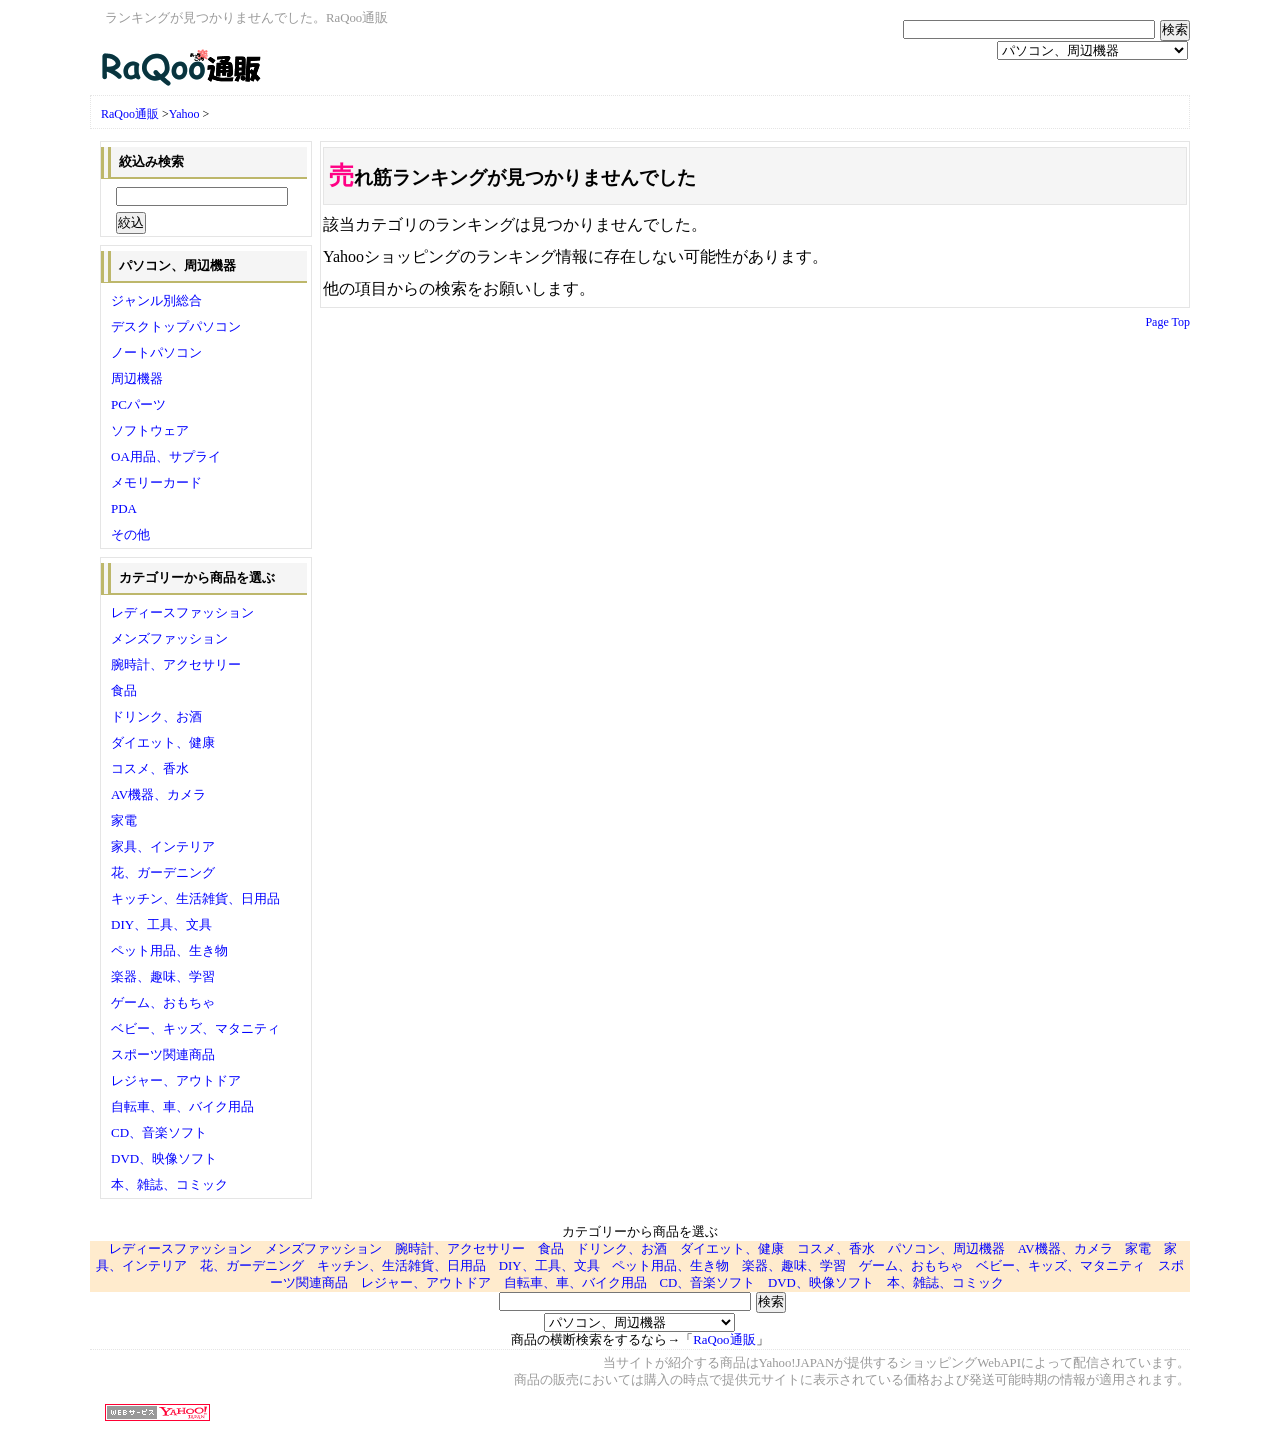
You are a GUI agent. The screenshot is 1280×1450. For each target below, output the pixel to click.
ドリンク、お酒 (156, 716)
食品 (124, 690)
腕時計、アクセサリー (176, 664)
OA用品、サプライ (166, 456)
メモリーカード (156, 482)
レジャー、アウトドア (176, 1080)
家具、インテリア (163, 846)
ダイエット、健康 (163, 742)
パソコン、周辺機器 (946, 1249)
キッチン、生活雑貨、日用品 (195, 898)
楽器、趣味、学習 (163, 976)
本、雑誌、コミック (169, 1184)
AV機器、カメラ (158, 794)
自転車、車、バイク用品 (182, 1106)
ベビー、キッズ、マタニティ (195, 1028)
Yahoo (184, 114)
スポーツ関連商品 (163, 1054)
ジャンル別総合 (156, 300)
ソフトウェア (150, 430)
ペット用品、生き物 (169, 950)
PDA (124, 508)
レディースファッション (182, 612)
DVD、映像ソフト (164, 1158)
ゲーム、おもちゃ (163, 1002)
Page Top (1167, 322)
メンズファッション (169, 638)
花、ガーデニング (163, 872)
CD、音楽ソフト (159, 1132)
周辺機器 (137, 378)
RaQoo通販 (130, 114)
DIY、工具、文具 (161, 924)
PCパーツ (138, 404)
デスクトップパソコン (176, 326)
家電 (124, 820)
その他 (130, 534)
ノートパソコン (156, 352)
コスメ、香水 (150, 768)
